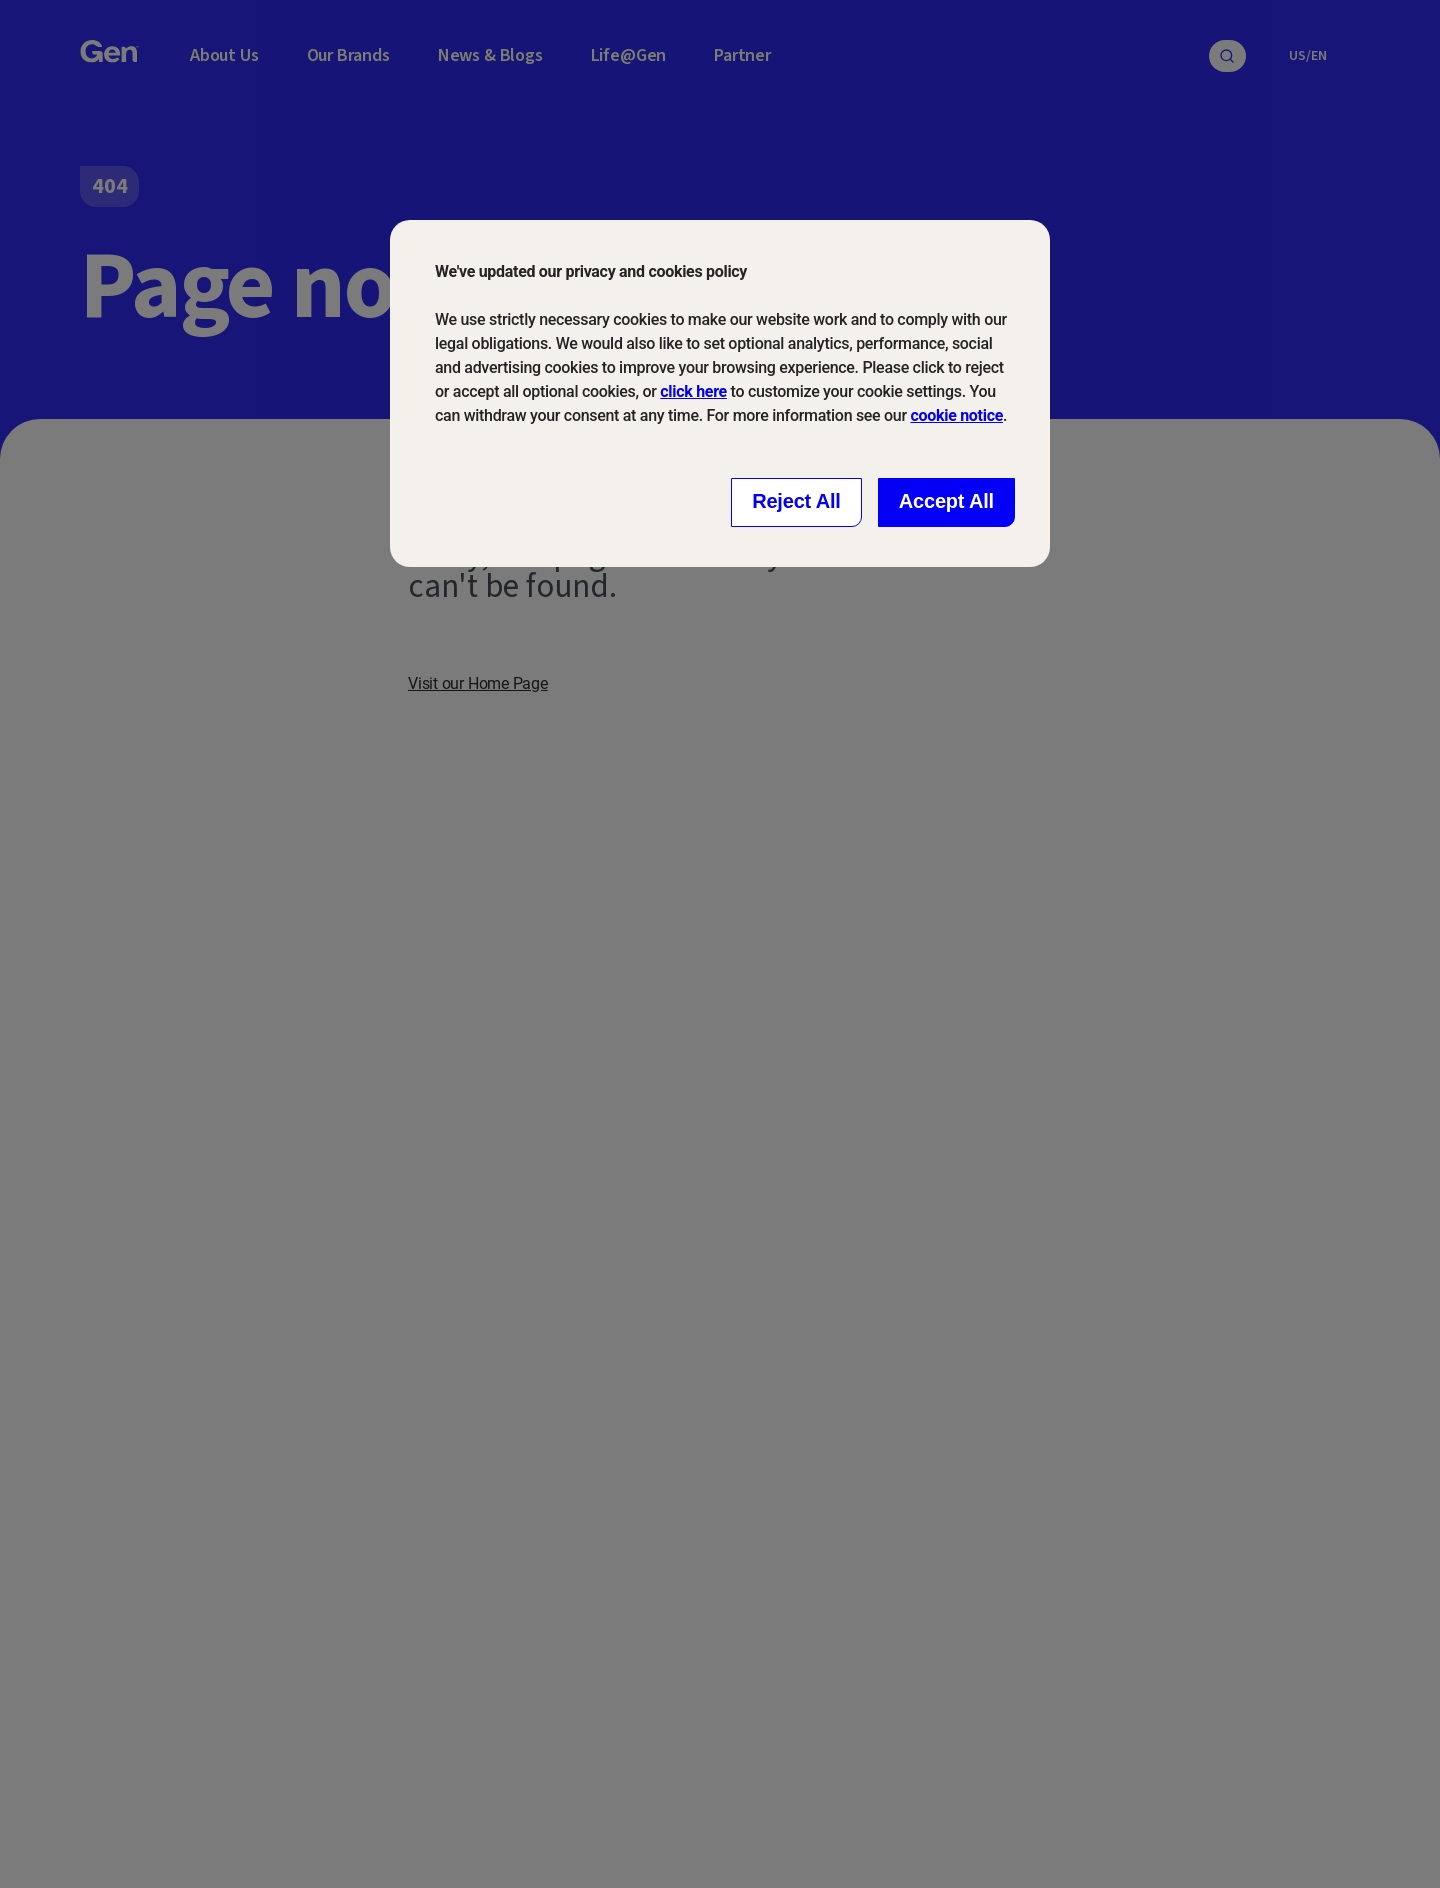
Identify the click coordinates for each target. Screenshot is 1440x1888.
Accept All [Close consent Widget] (946, 501)
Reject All (796, 501)
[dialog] (720, 393)
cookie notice (956, 415)
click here (693, 391)
